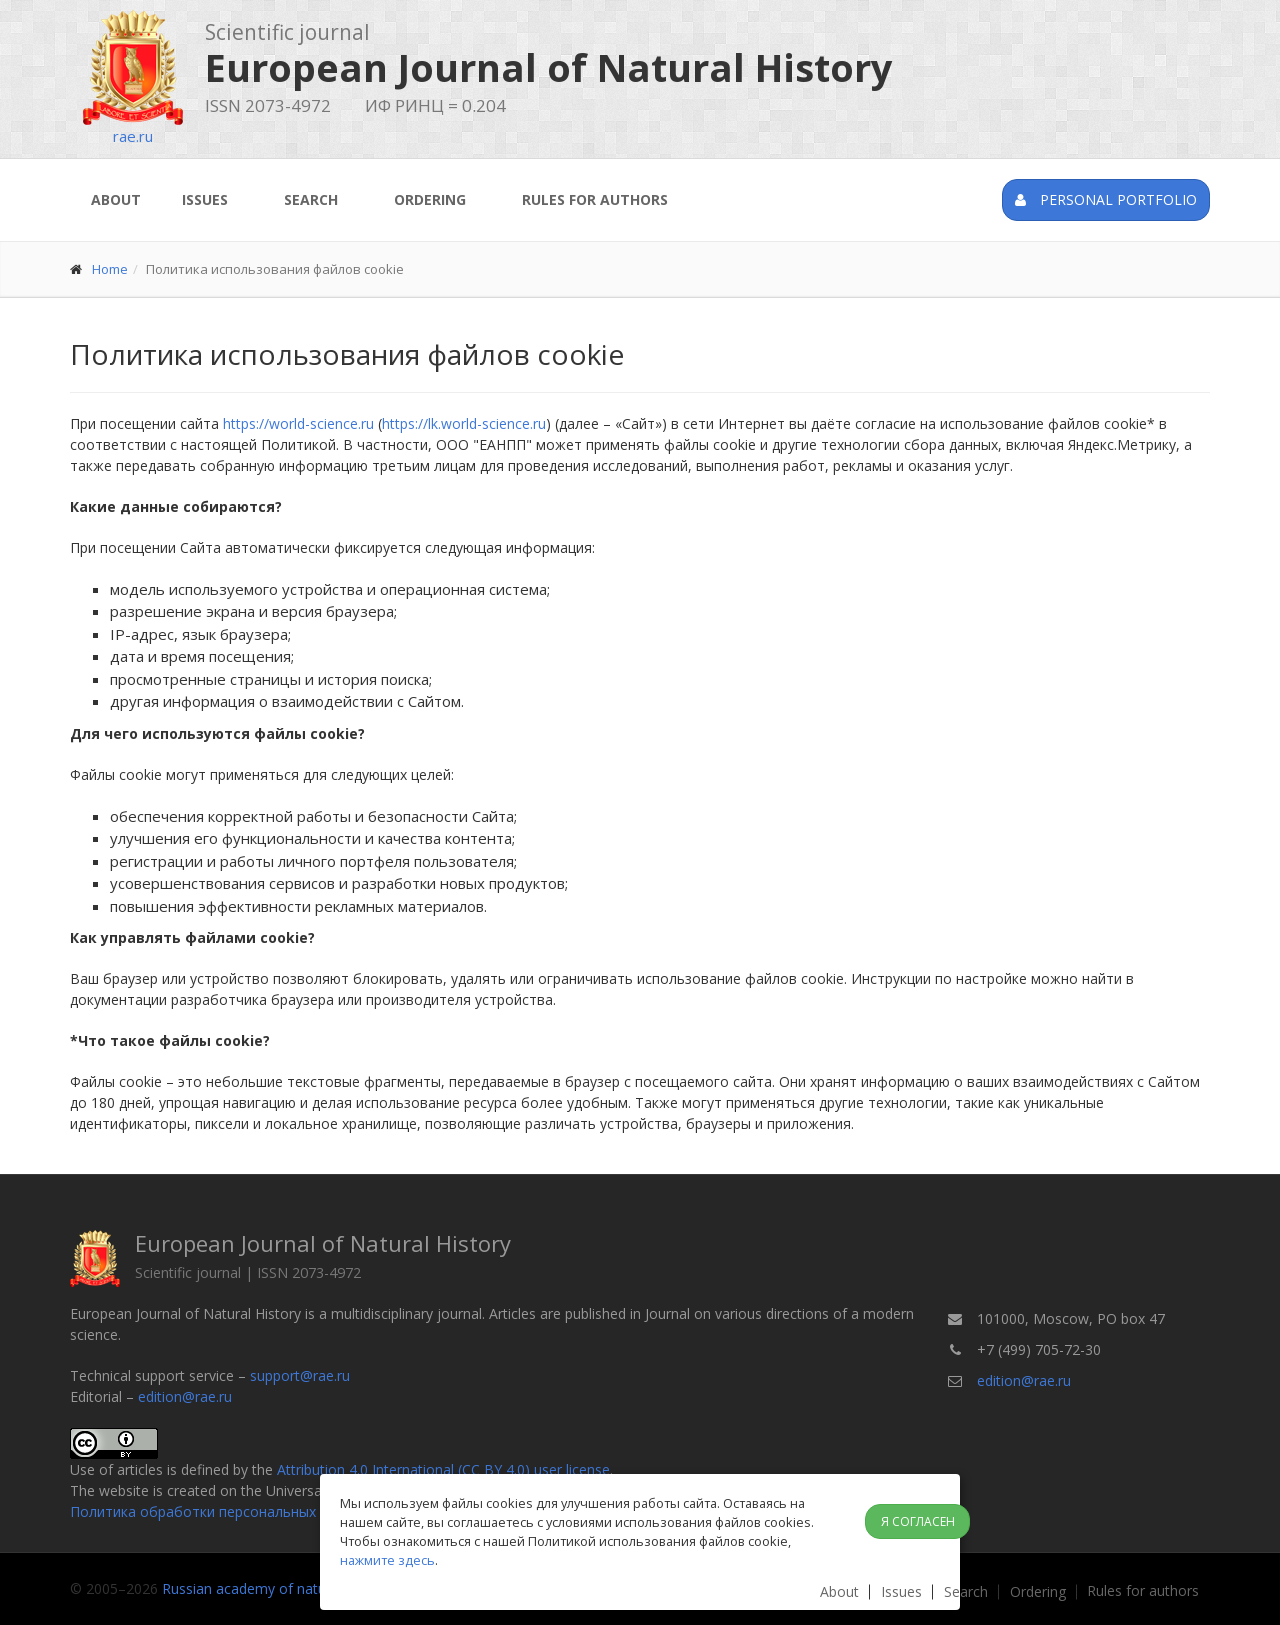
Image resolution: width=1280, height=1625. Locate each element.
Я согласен (918, 1521)
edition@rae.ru (185, 1396)
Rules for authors (595, 199)
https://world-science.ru (298, 423)
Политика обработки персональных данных (219, 1511)
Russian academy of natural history (276, 1588)
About (116, 199)
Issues (205, 199)
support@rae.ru (300, 1375)
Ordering (430, 199)
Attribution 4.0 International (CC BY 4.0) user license (443, 1469)
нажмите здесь (387, 1560)
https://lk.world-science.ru (464, 423)
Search (311, 199)
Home (110, 269)
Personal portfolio (1106, 199)
